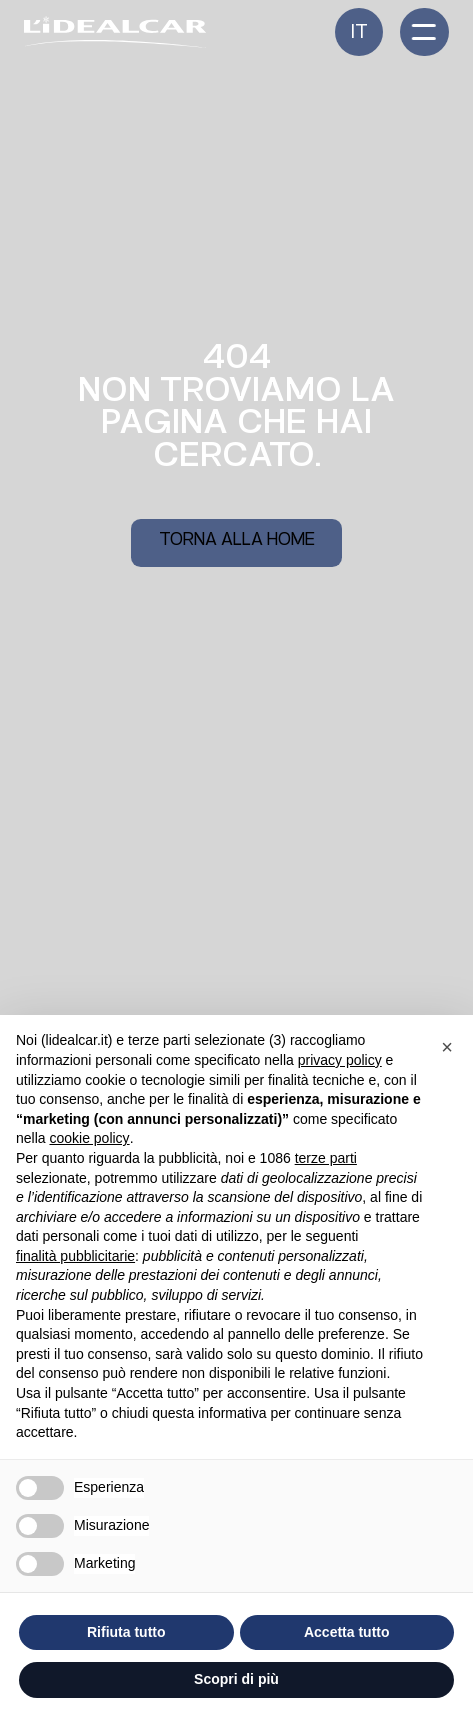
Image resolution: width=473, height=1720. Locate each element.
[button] (447, 1047)
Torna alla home (237, 541)
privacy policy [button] (340, 1060)
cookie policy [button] (89, 1138)
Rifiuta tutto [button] (126, 1632)
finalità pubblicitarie (75, 1256)
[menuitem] (359, 32)
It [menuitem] (359, 34)
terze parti (326, 1158)
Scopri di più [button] (236, 1679)
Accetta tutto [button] (347, 1632)
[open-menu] (424, 32)
